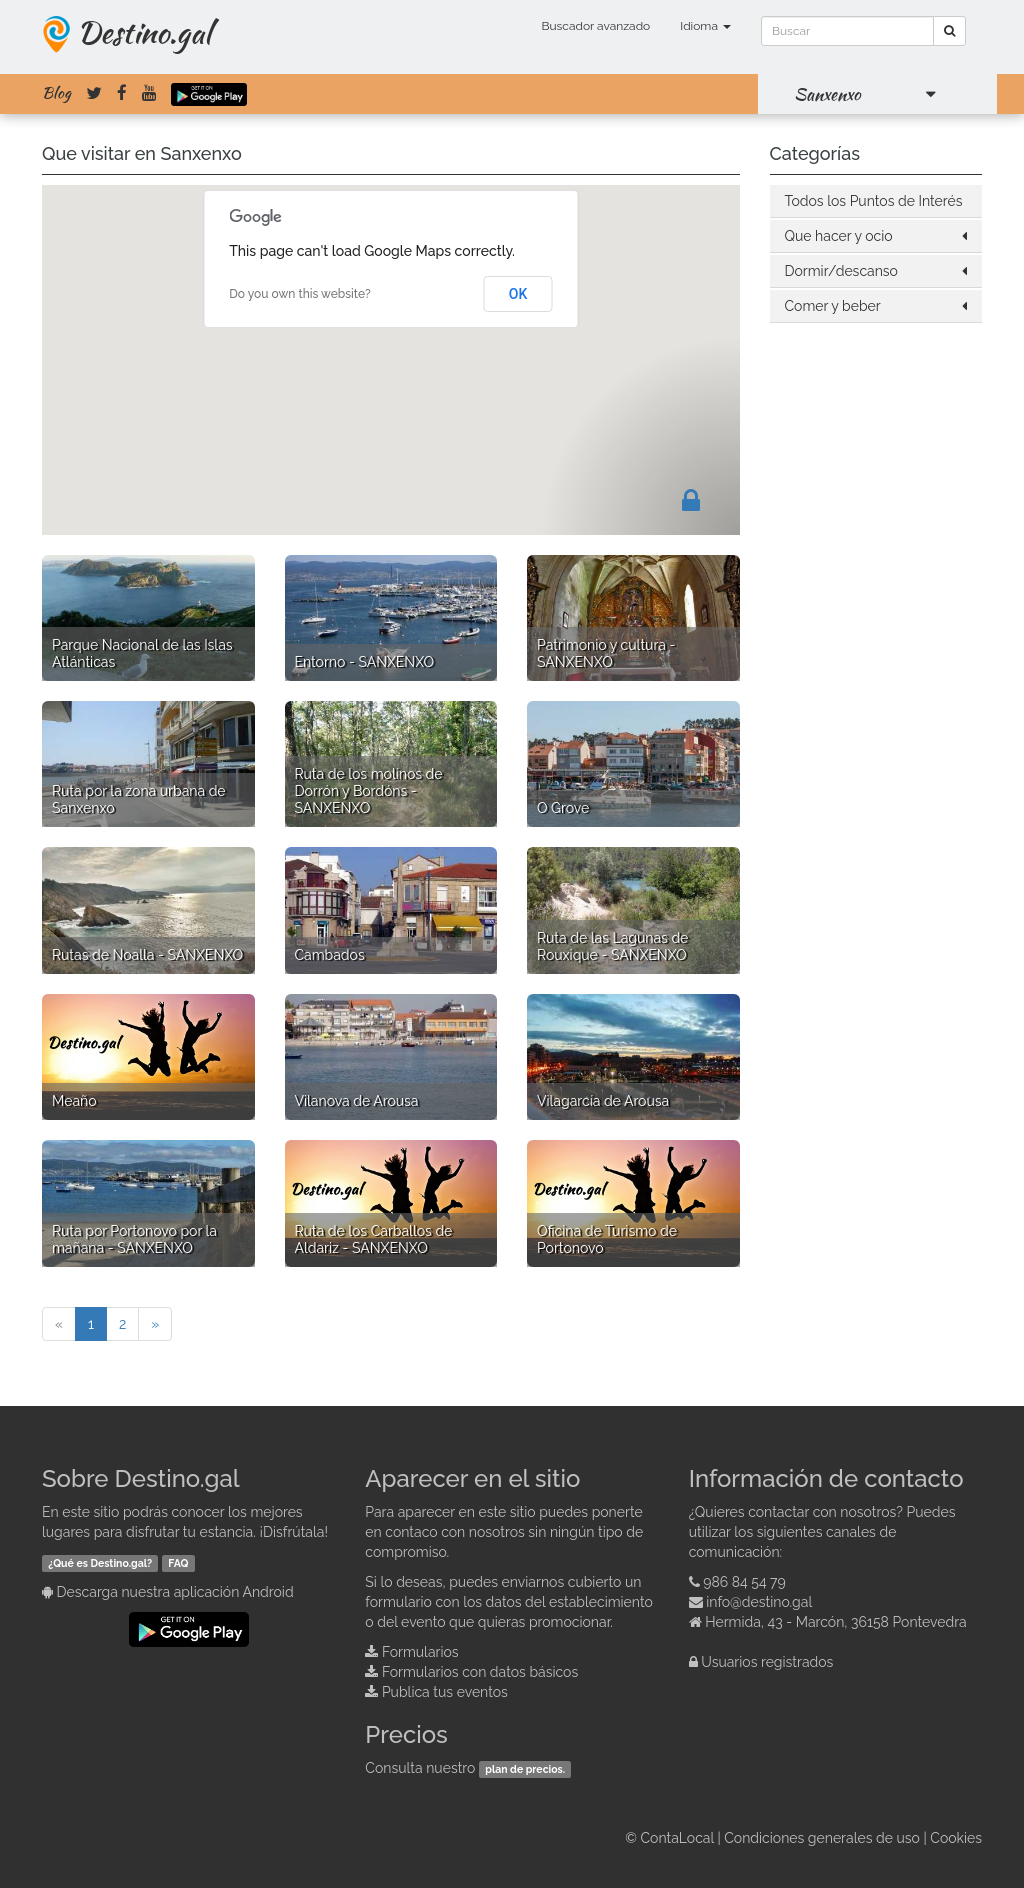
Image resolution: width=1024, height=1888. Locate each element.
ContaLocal (676, 1838)
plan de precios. (525, 1769)
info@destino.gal (759, 1602)
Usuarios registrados (767, 1662)
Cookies (956, 1838)
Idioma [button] (705, 26)
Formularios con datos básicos (480, 1672)
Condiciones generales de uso (822, 1838)
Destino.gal (144, 32)
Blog (56, 93)
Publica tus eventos (445, 1692)
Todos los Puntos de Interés (874, 201)
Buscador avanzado (595, 26)
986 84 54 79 (744, 1582)
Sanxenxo (827, 94)
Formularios (420, 1652)
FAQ (178, 1563)
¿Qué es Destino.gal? (100, 1563)
